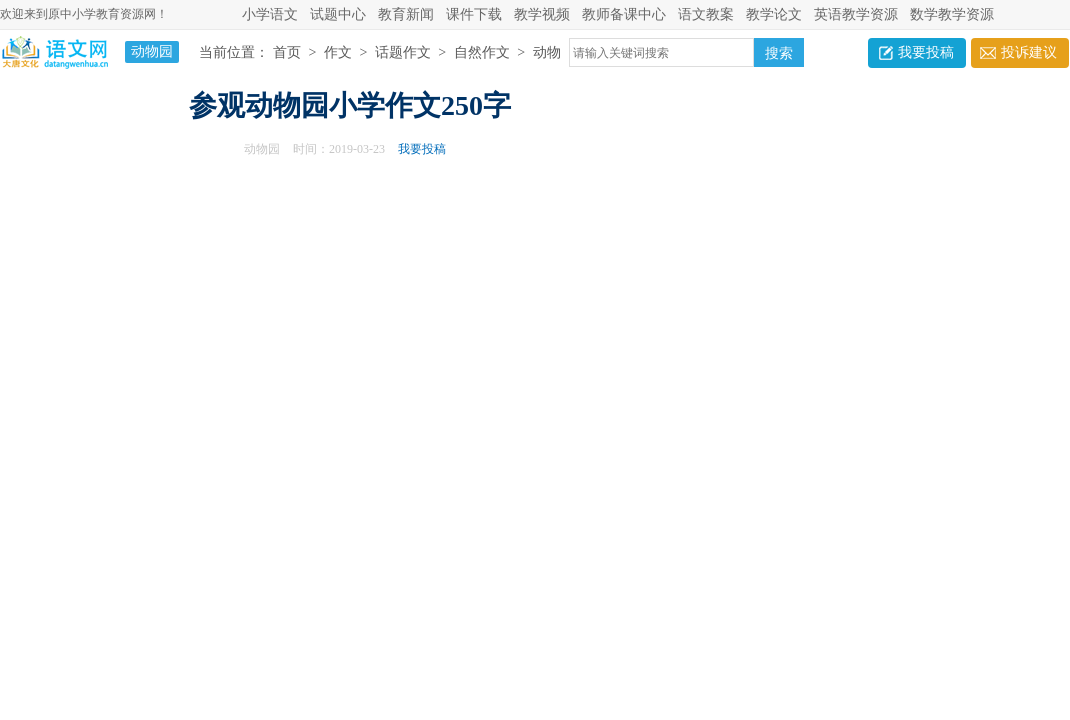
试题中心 (338, 14)
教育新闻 (406, 14)
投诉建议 (1029, 52)
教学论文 (774, 14)
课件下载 (474, 14)
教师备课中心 (624, 14)
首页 (287, 52)
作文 (338, 52)
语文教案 (706, 14)
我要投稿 (926, 52)
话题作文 (403, 52)
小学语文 (270, 14)
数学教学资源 (952, 14)
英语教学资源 (856, 14)
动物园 (262, 149)
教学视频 (542, 14)
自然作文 (482, 52)
